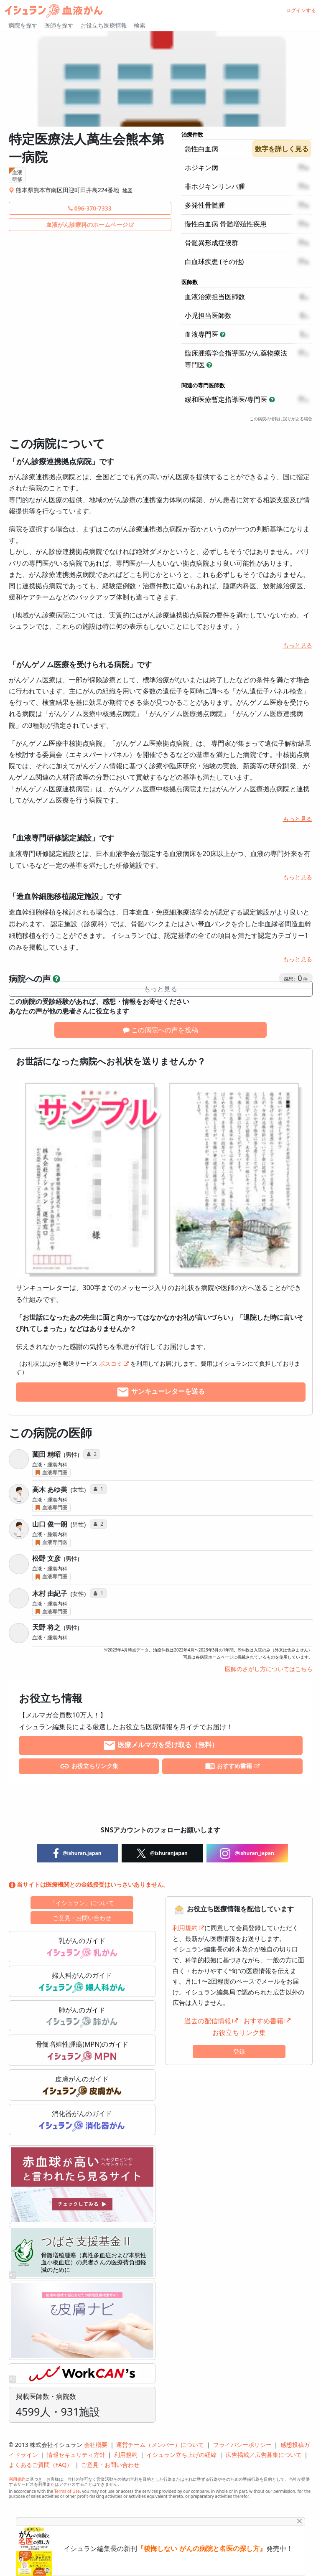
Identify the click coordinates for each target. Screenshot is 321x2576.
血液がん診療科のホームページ (87, 225)
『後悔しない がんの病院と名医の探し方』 (201, 2548)
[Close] (299, 2521)
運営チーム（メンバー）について (160, 2445)
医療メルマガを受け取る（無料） (160, 1745)
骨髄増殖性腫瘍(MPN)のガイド (82, 2051)
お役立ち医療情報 (103, 25)
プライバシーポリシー (242, 2445)
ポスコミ (110, 1363)
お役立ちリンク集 (88, 1766)
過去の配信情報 (207, 2020)
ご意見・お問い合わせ (82, 1918)
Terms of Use (67, 2491)
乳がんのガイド (82, 1947)
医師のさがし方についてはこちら (269, 1669)
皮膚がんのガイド (82, 2085)
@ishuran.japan (78, 1853)
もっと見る (297, 645)
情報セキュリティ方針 (76, 2455)
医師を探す (59, 25)
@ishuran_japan (247, 1853)
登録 (239, 2051)
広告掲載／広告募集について (264, 2455)
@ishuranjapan (162, 1853)
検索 (139, 25)
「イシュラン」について (82, 1903)
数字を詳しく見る (281, 148)
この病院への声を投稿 (160, 1029)
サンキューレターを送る (160, 1392)
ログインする (301, 10)
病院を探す (23, 25)
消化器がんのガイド (82, 2120)
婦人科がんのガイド (82, 1982)
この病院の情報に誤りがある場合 (281, 419)
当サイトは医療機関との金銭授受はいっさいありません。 (89, 1884)
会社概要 (95, 2445)
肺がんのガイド (81, 2016)
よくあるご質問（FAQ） (41, 2465)
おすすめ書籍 (229, 1766)
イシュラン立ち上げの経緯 (181, 2455)
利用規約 (185, 1927)
